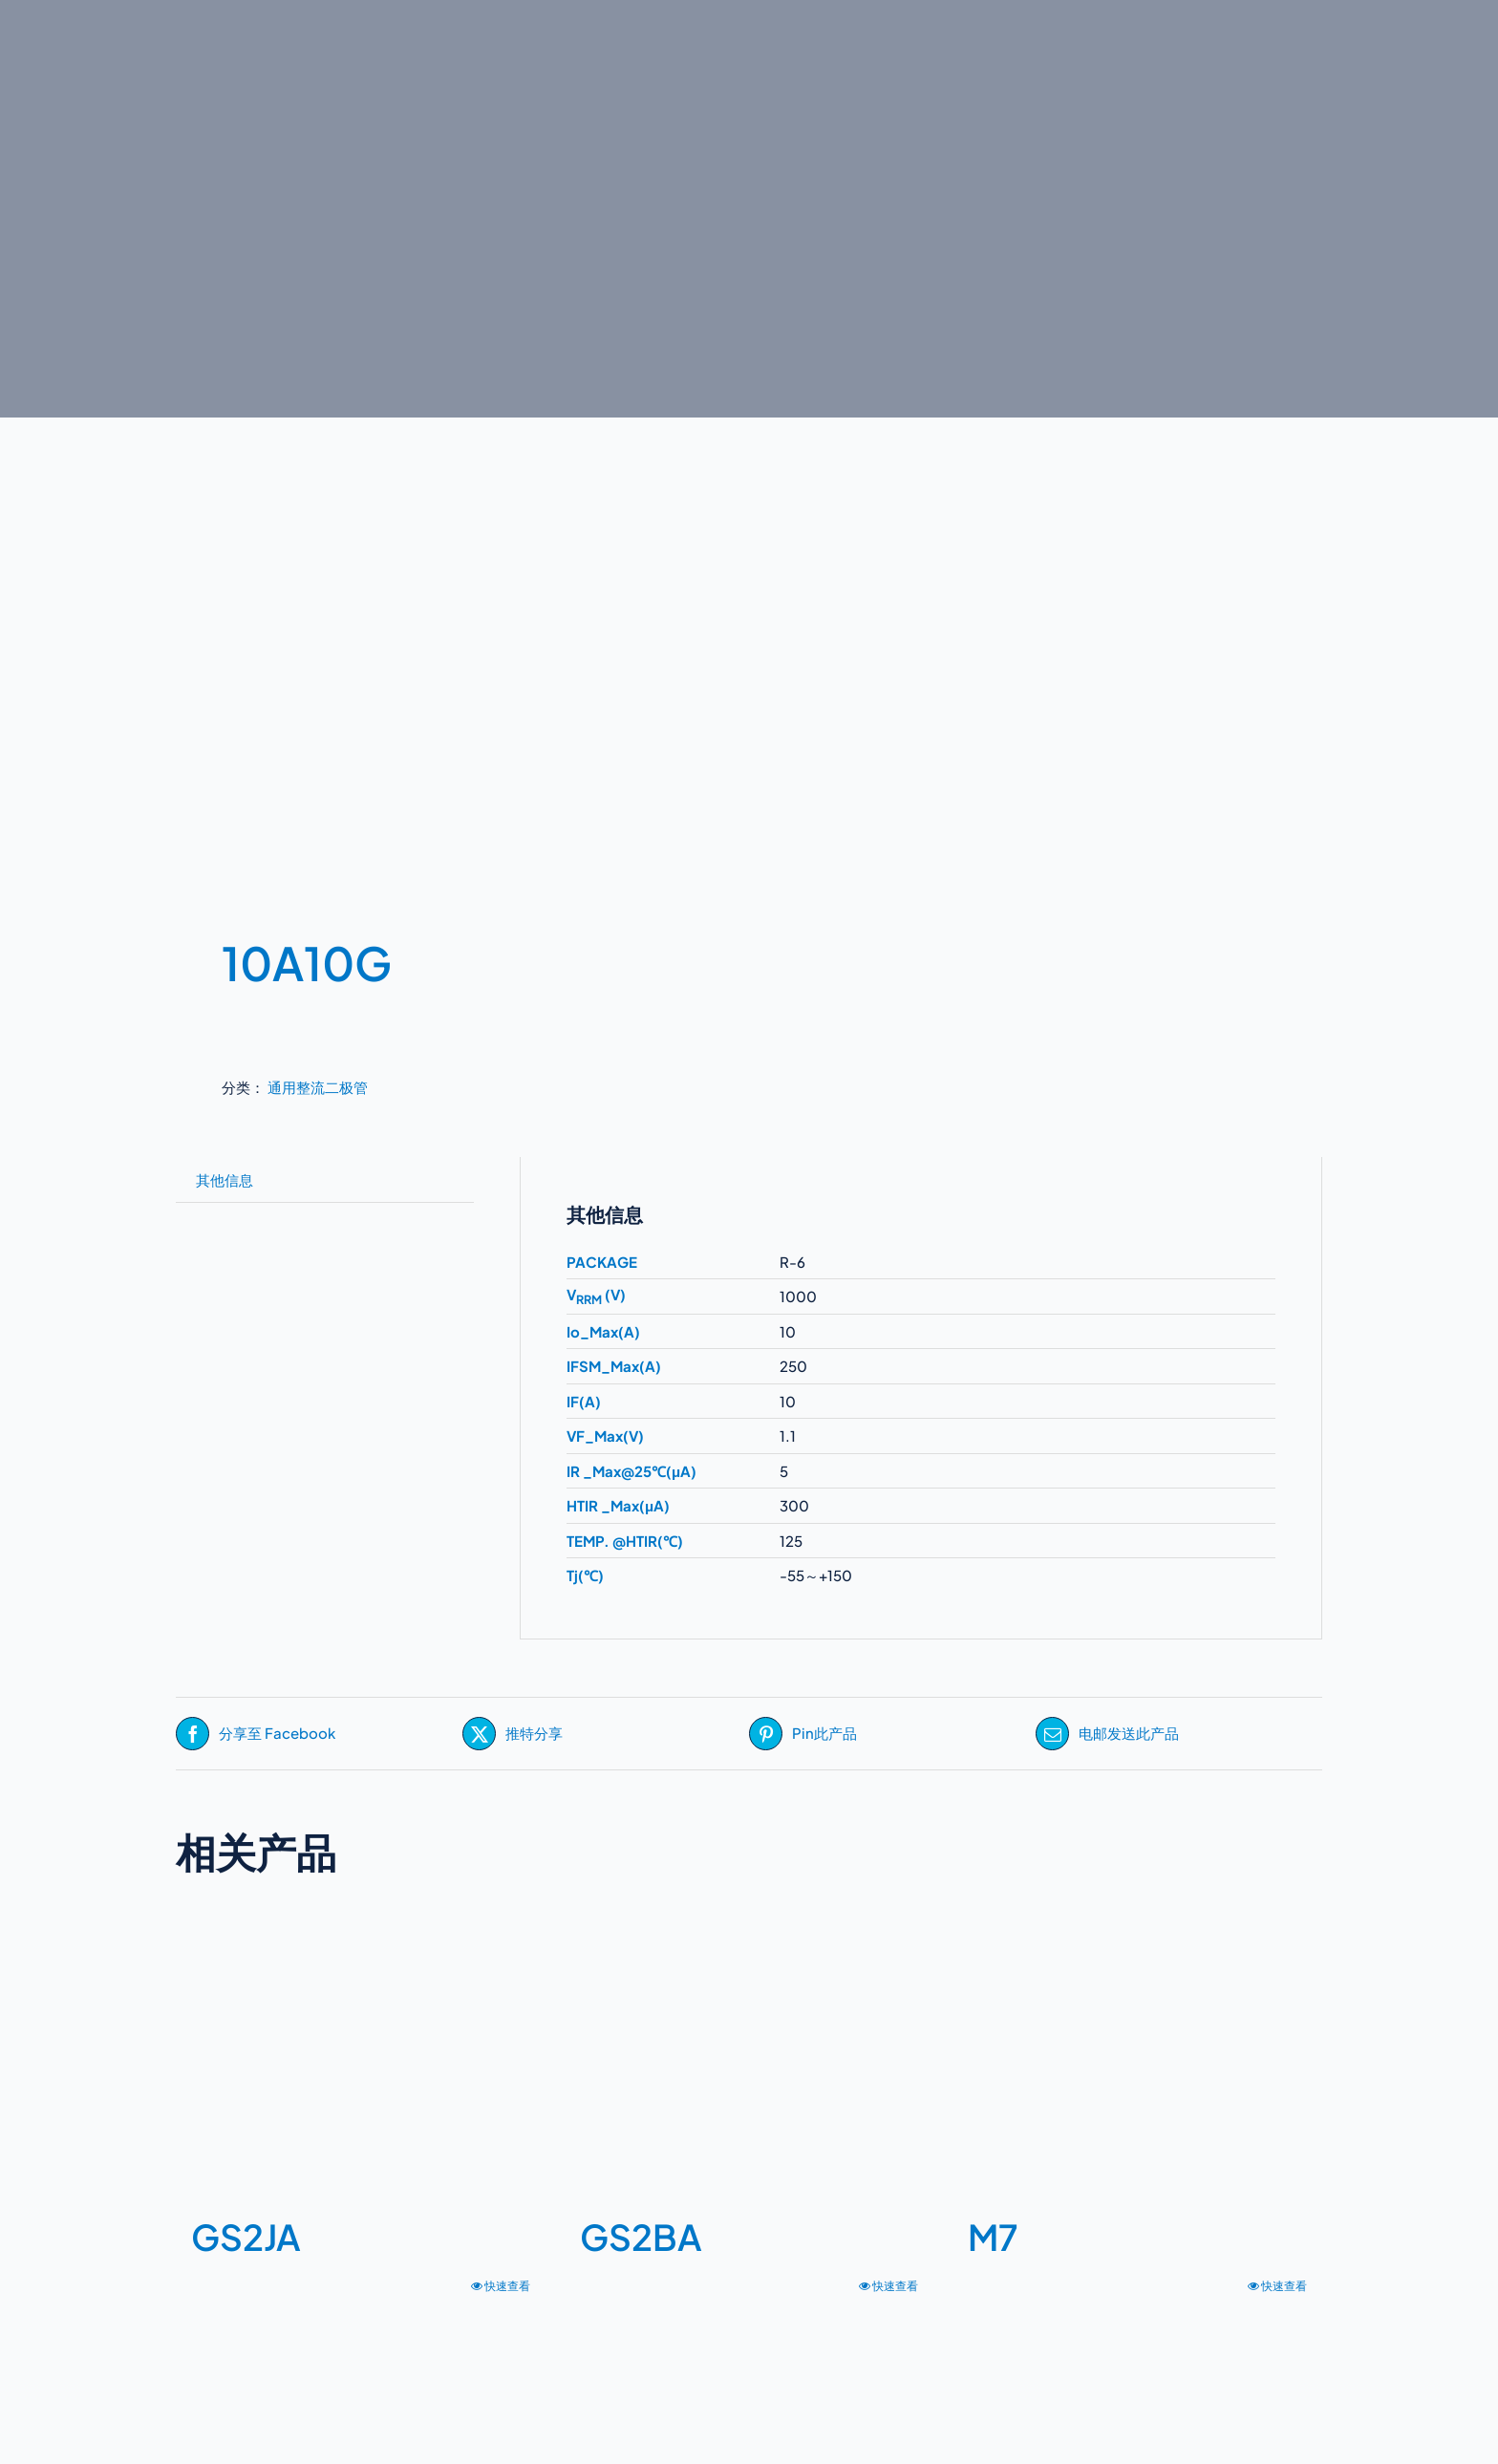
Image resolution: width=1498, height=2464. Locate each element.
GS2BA (641, 2237)
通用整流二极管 (318, 1087)
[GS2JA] (361, 2058)
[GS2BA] (749, 2058)
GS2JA (246, 2237)
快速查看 (507, 2286)
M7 (993, 2237)
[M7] (1137, 2058)
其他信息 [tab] (224, 1179)
